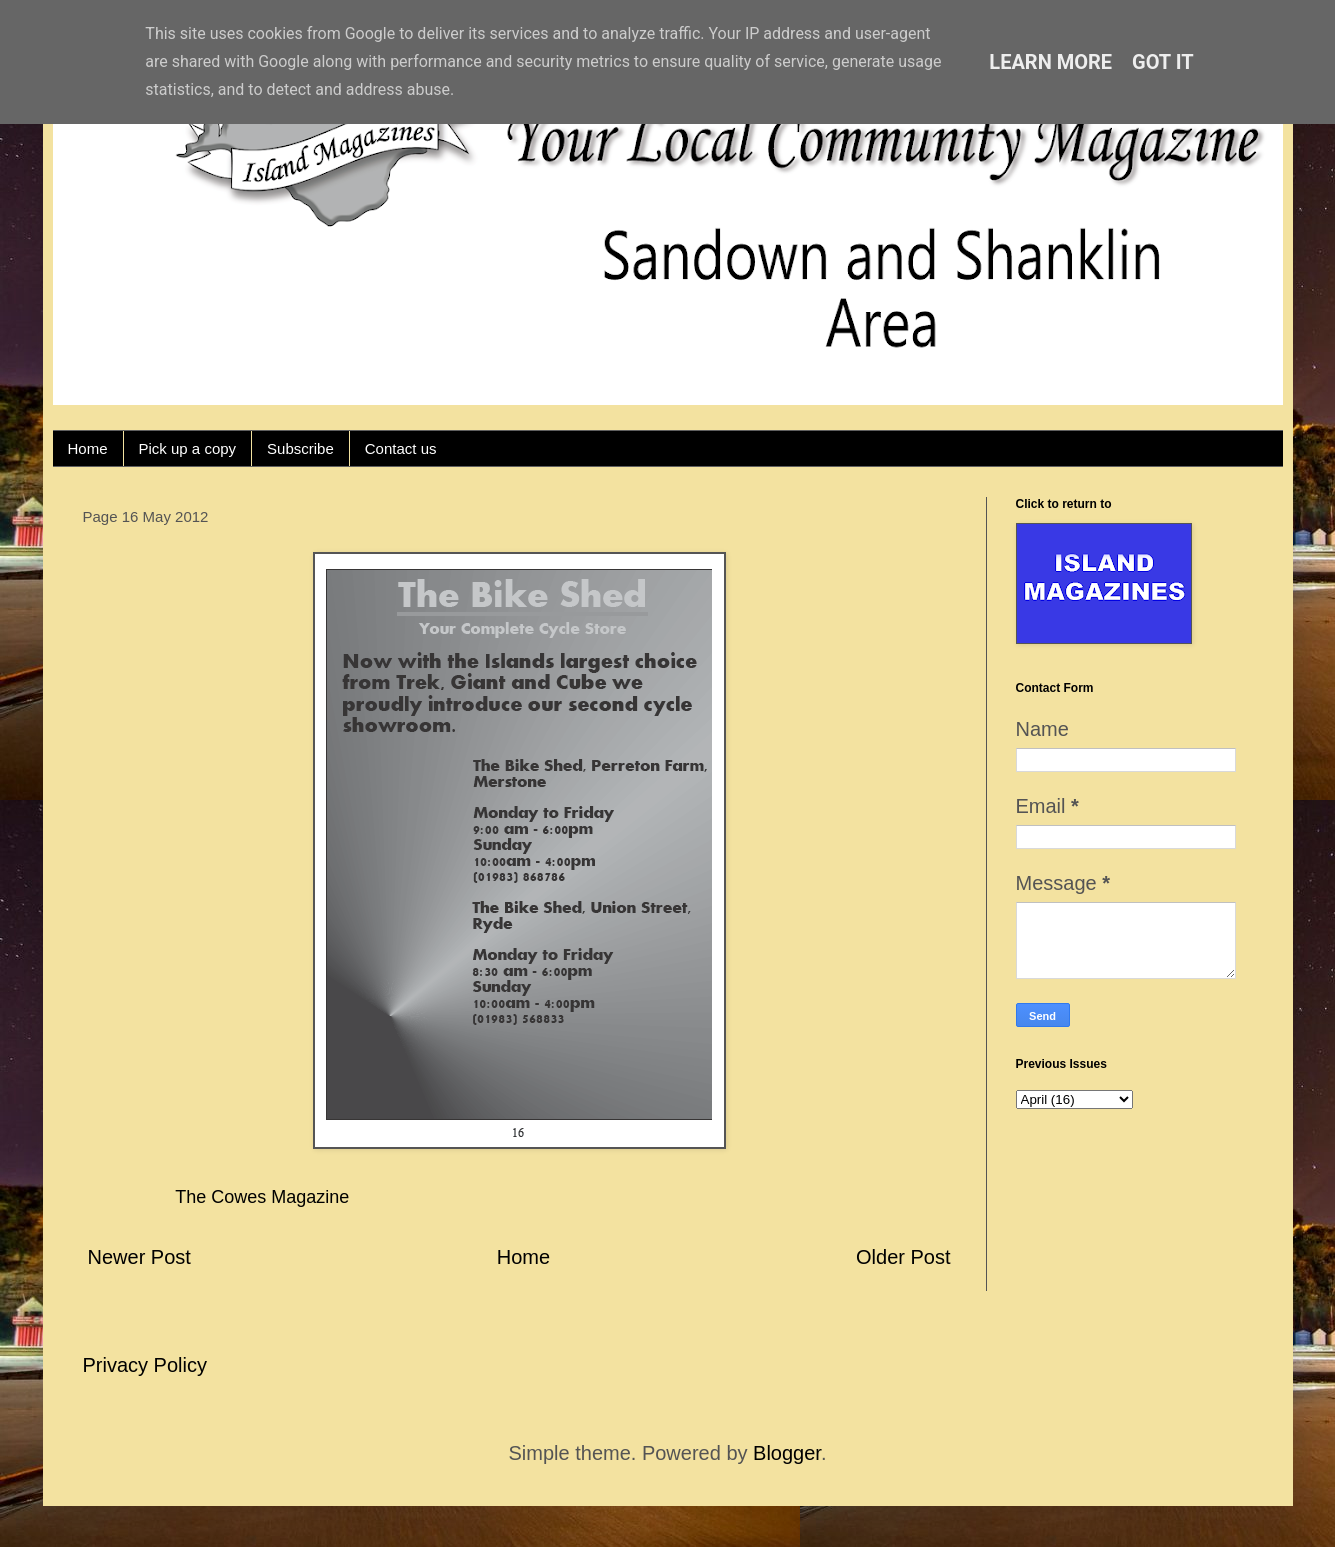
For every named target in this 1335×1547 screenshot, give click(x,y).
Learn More (1050, 62)
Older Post (903, 1257)
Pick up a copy (188, 448)
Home (88, 448)
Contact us (401, 448)
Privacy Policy (145, 1365)
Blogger (787, 1453)
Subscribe (300, 448)
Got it (1163, 62)
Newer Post (139, 1257)
